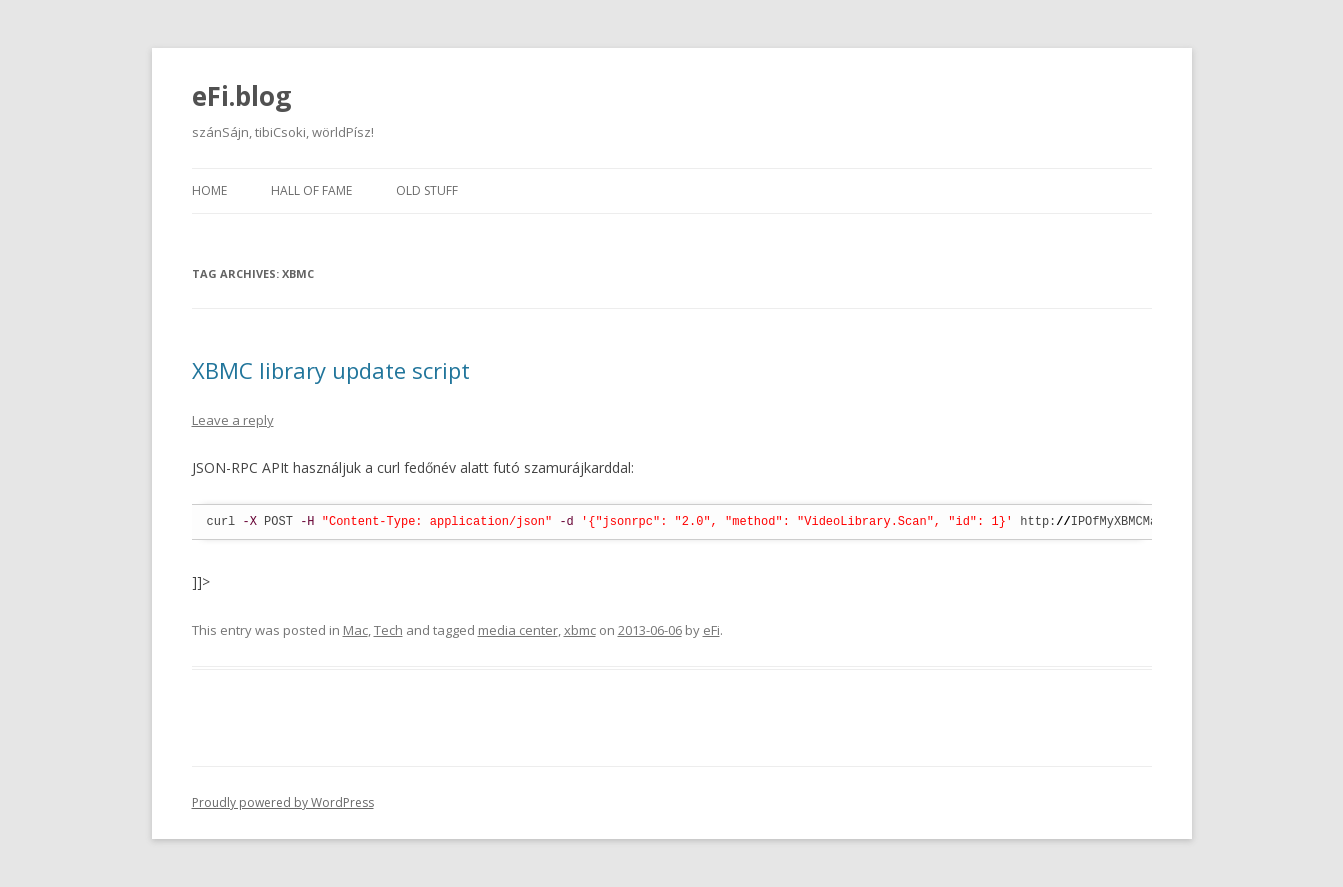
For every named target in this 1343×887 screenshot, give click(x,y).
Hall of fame (311, 190)
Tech (388, 630)
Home (209, 190)
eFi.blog (241, 96)
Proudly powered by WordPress (283, 802)
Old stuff (427, 190)
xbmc (580, 630)
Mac (355, 630)
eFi (711, 630)
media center (518, 630)
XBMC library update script (331, 370)
